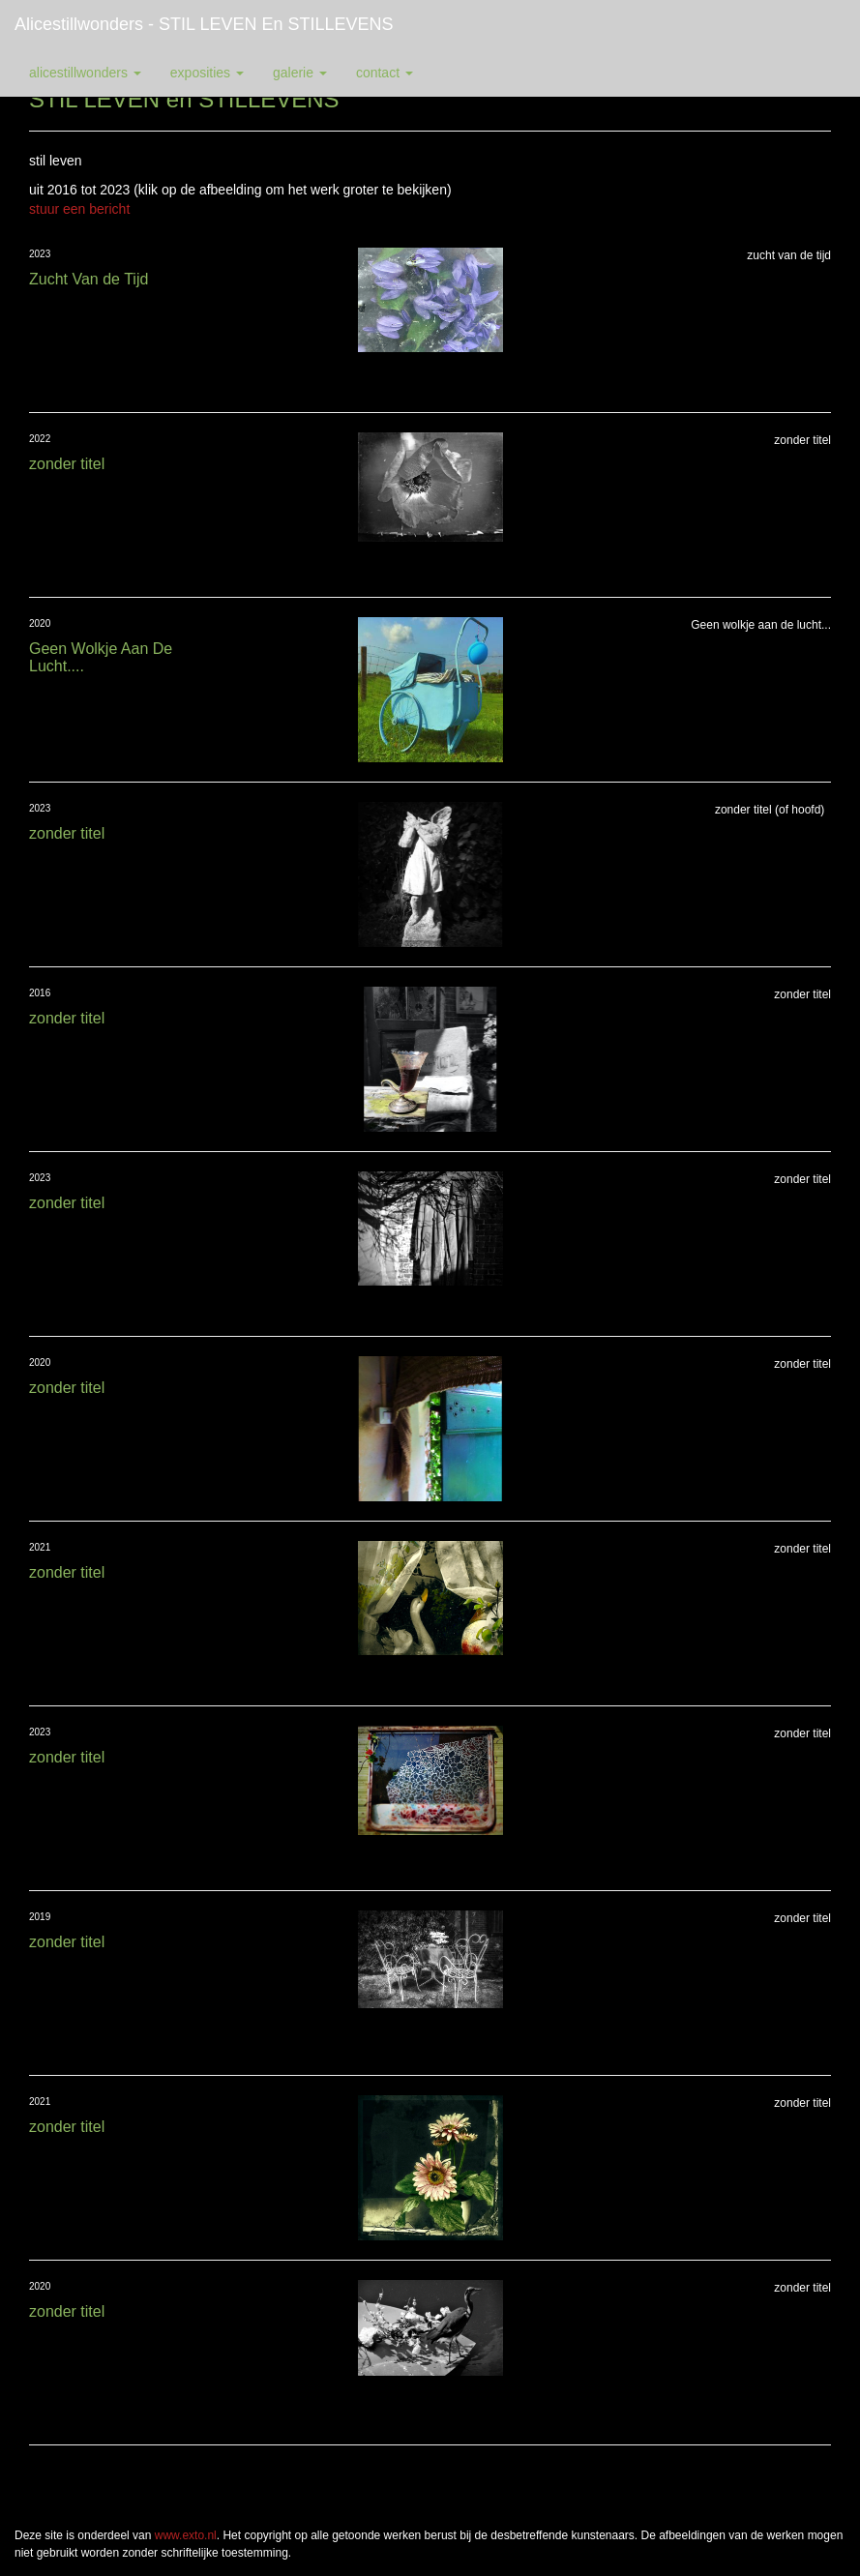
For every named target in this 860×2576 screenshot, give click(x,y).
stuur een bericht (79, 209)
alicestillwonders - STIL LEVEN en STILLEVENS (204, 24)
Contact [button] (384, 72)
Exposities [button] (207, 72)
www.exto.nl (186, 2535)
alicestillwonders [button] (85, 72)
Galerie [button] (300, 72)
